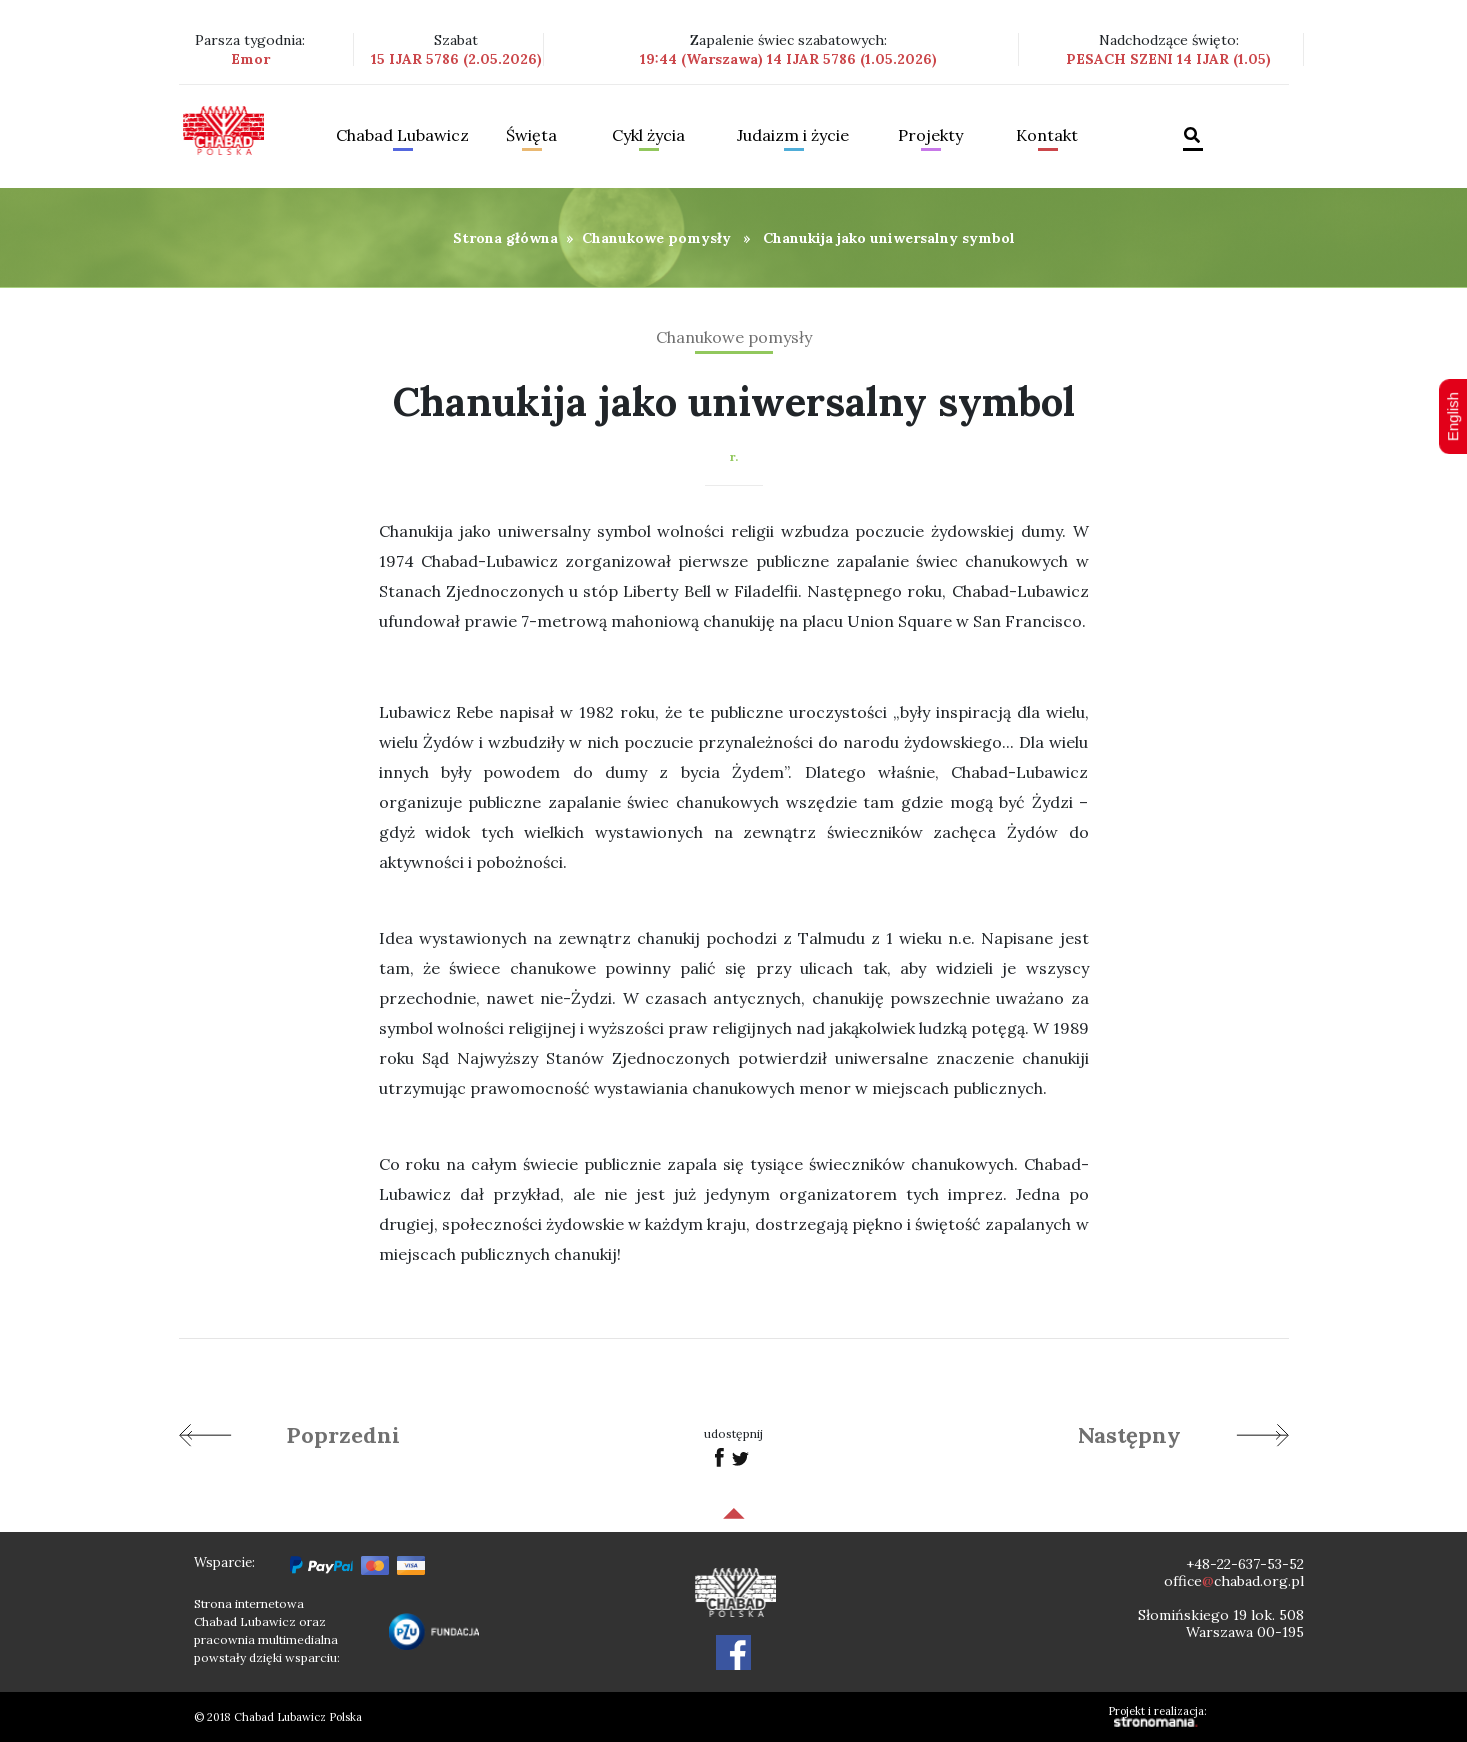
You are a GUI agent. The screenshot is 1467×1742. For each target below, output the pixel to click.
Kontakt (1047, 136)
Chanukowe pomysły (656, 238)
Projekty (930, 136)
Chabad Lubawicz (402, 136)
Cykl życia (648, 136)
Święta (531, 136)
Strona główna (505, 238)
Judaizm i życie (793, 136)
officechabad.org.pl (1234, 1581)
